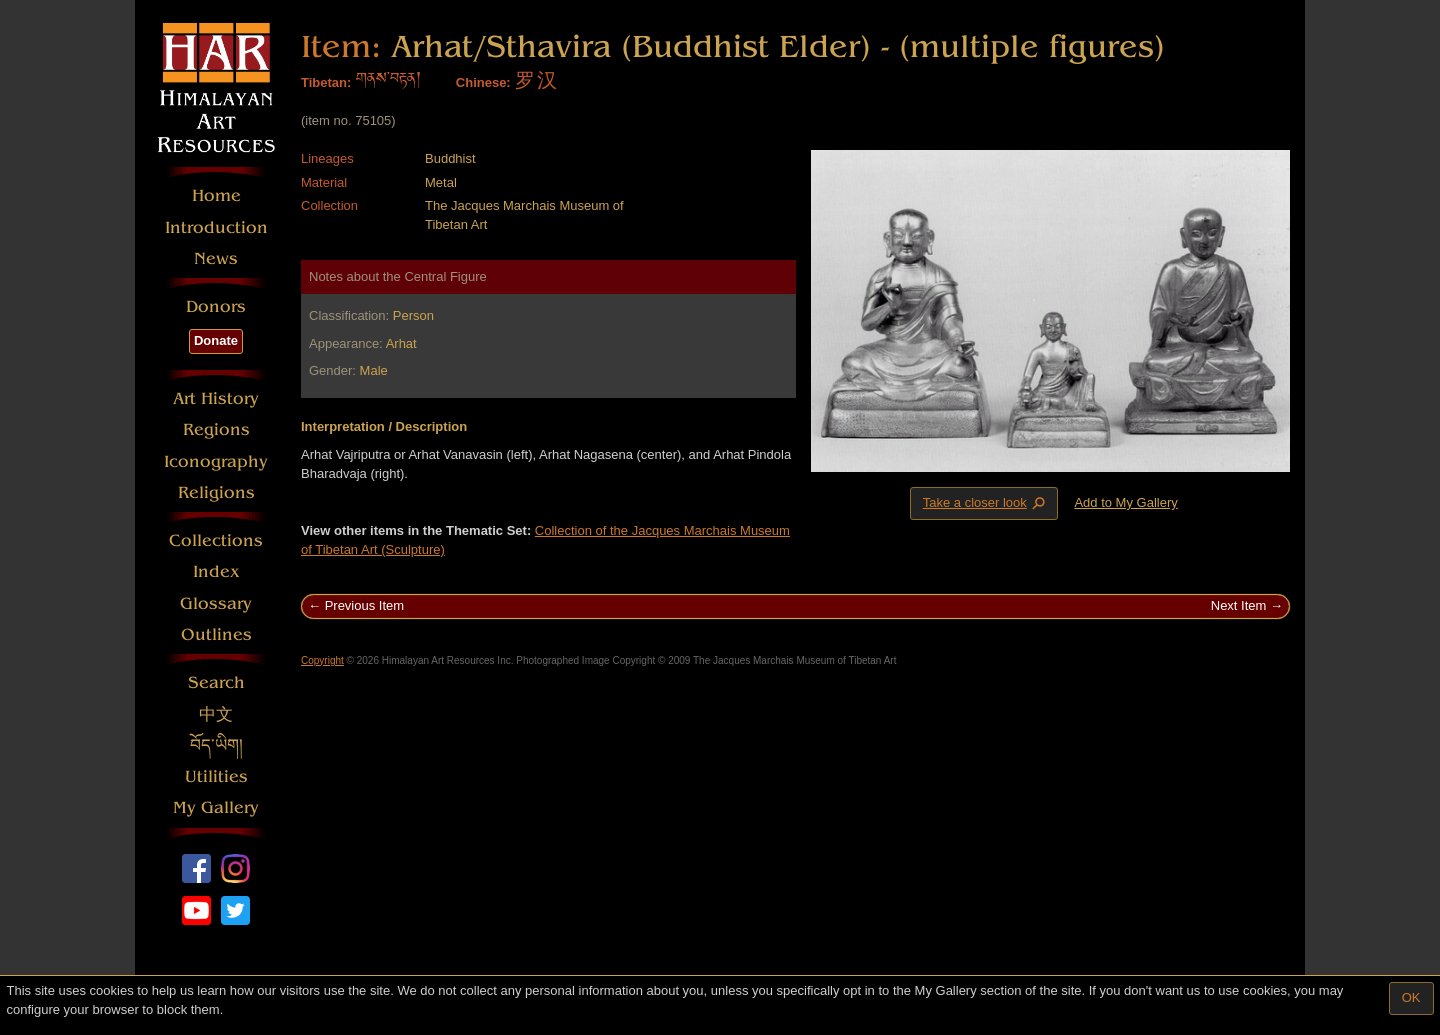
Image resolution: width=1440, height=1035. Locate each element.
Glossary (216, 603)
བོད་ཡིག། (216, 745)
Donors (216, 306)
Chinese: (483, 82)
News (216, 258)
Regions (216, 429)
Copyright (322, 660)
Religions (216, 492)
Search (216, 682)
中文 (216, 714)
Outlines (216, 634)
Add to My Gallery (1125, 502)
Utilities (216, 776)
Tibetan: (326, 82)
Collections (216, 540)
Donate (216, 340)
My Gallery (216, 807)
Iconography (216, 461)
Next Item (1239, 605)
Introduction (216, 227)
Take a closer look (986, 503)
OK (1411, 997)
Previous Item (364, 605)
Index (216, 571)
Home (216, 195)
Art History (216, 398)
